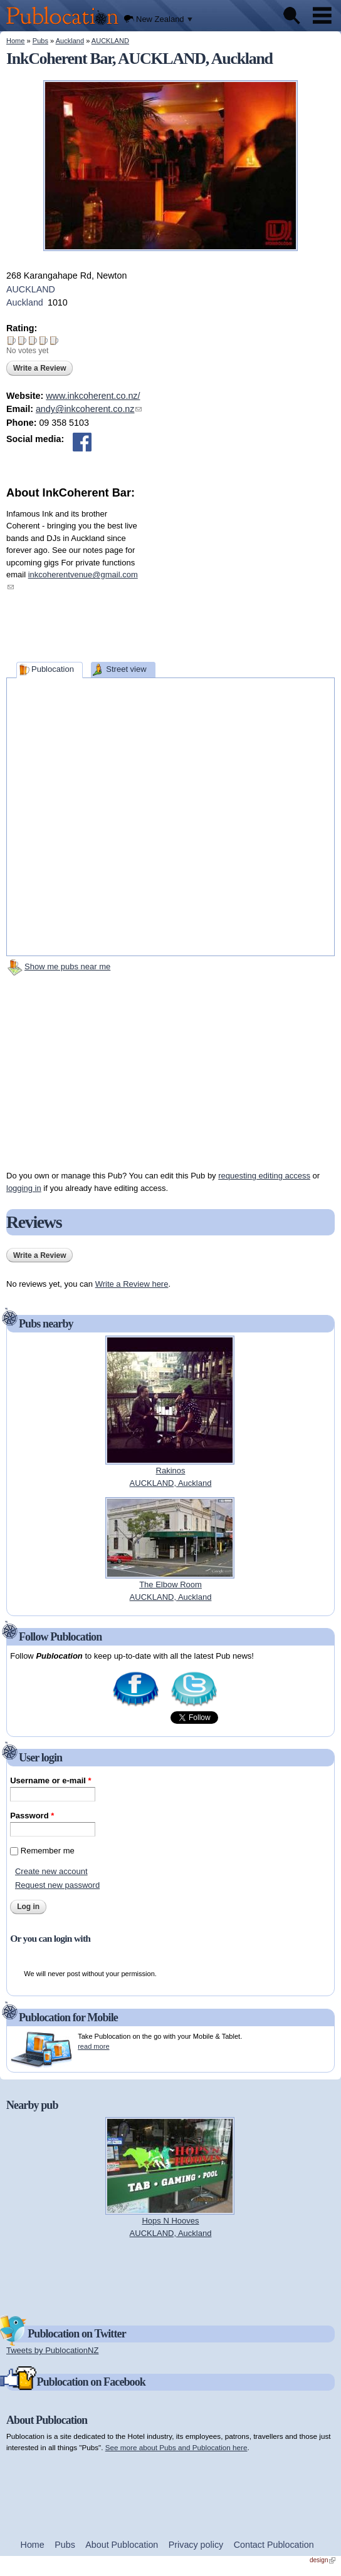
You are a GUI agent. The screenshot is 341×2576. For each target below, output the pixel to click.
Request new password (57, 1885)
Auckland (70, 40)
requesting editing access (264, 1175)
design (322, 2560)
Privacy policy (196, 2545)
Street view (126, 669)
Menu (322, 15)
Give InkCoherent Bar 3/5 (33, 340)
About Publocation (121, 2545)
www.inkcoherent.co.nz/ (93, 396)
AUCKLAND (110, 40)
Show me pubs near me (67, 966)
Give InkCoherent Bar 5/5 (54, 340)
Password (32, 1815)
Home (15, 40)
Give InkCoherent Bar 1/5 (11, 340)
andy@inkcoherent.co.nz (89, 409)
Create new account (51, 1871)
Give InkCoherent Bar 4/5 (43, 340)
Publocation (52, 669)
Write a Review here (132, 1284)
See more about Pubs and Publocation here (176, 2447)
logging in (23, 1188)
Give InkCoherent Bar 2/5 (22, 340)
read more (93, 2046)
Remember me (48, 1850)
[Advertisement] (241, 580)
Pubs (40, 40)
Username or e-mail (50, 1780)
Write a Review (39, 368)
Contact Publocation (274, 2545)
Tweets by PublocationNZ (52, 2350)
